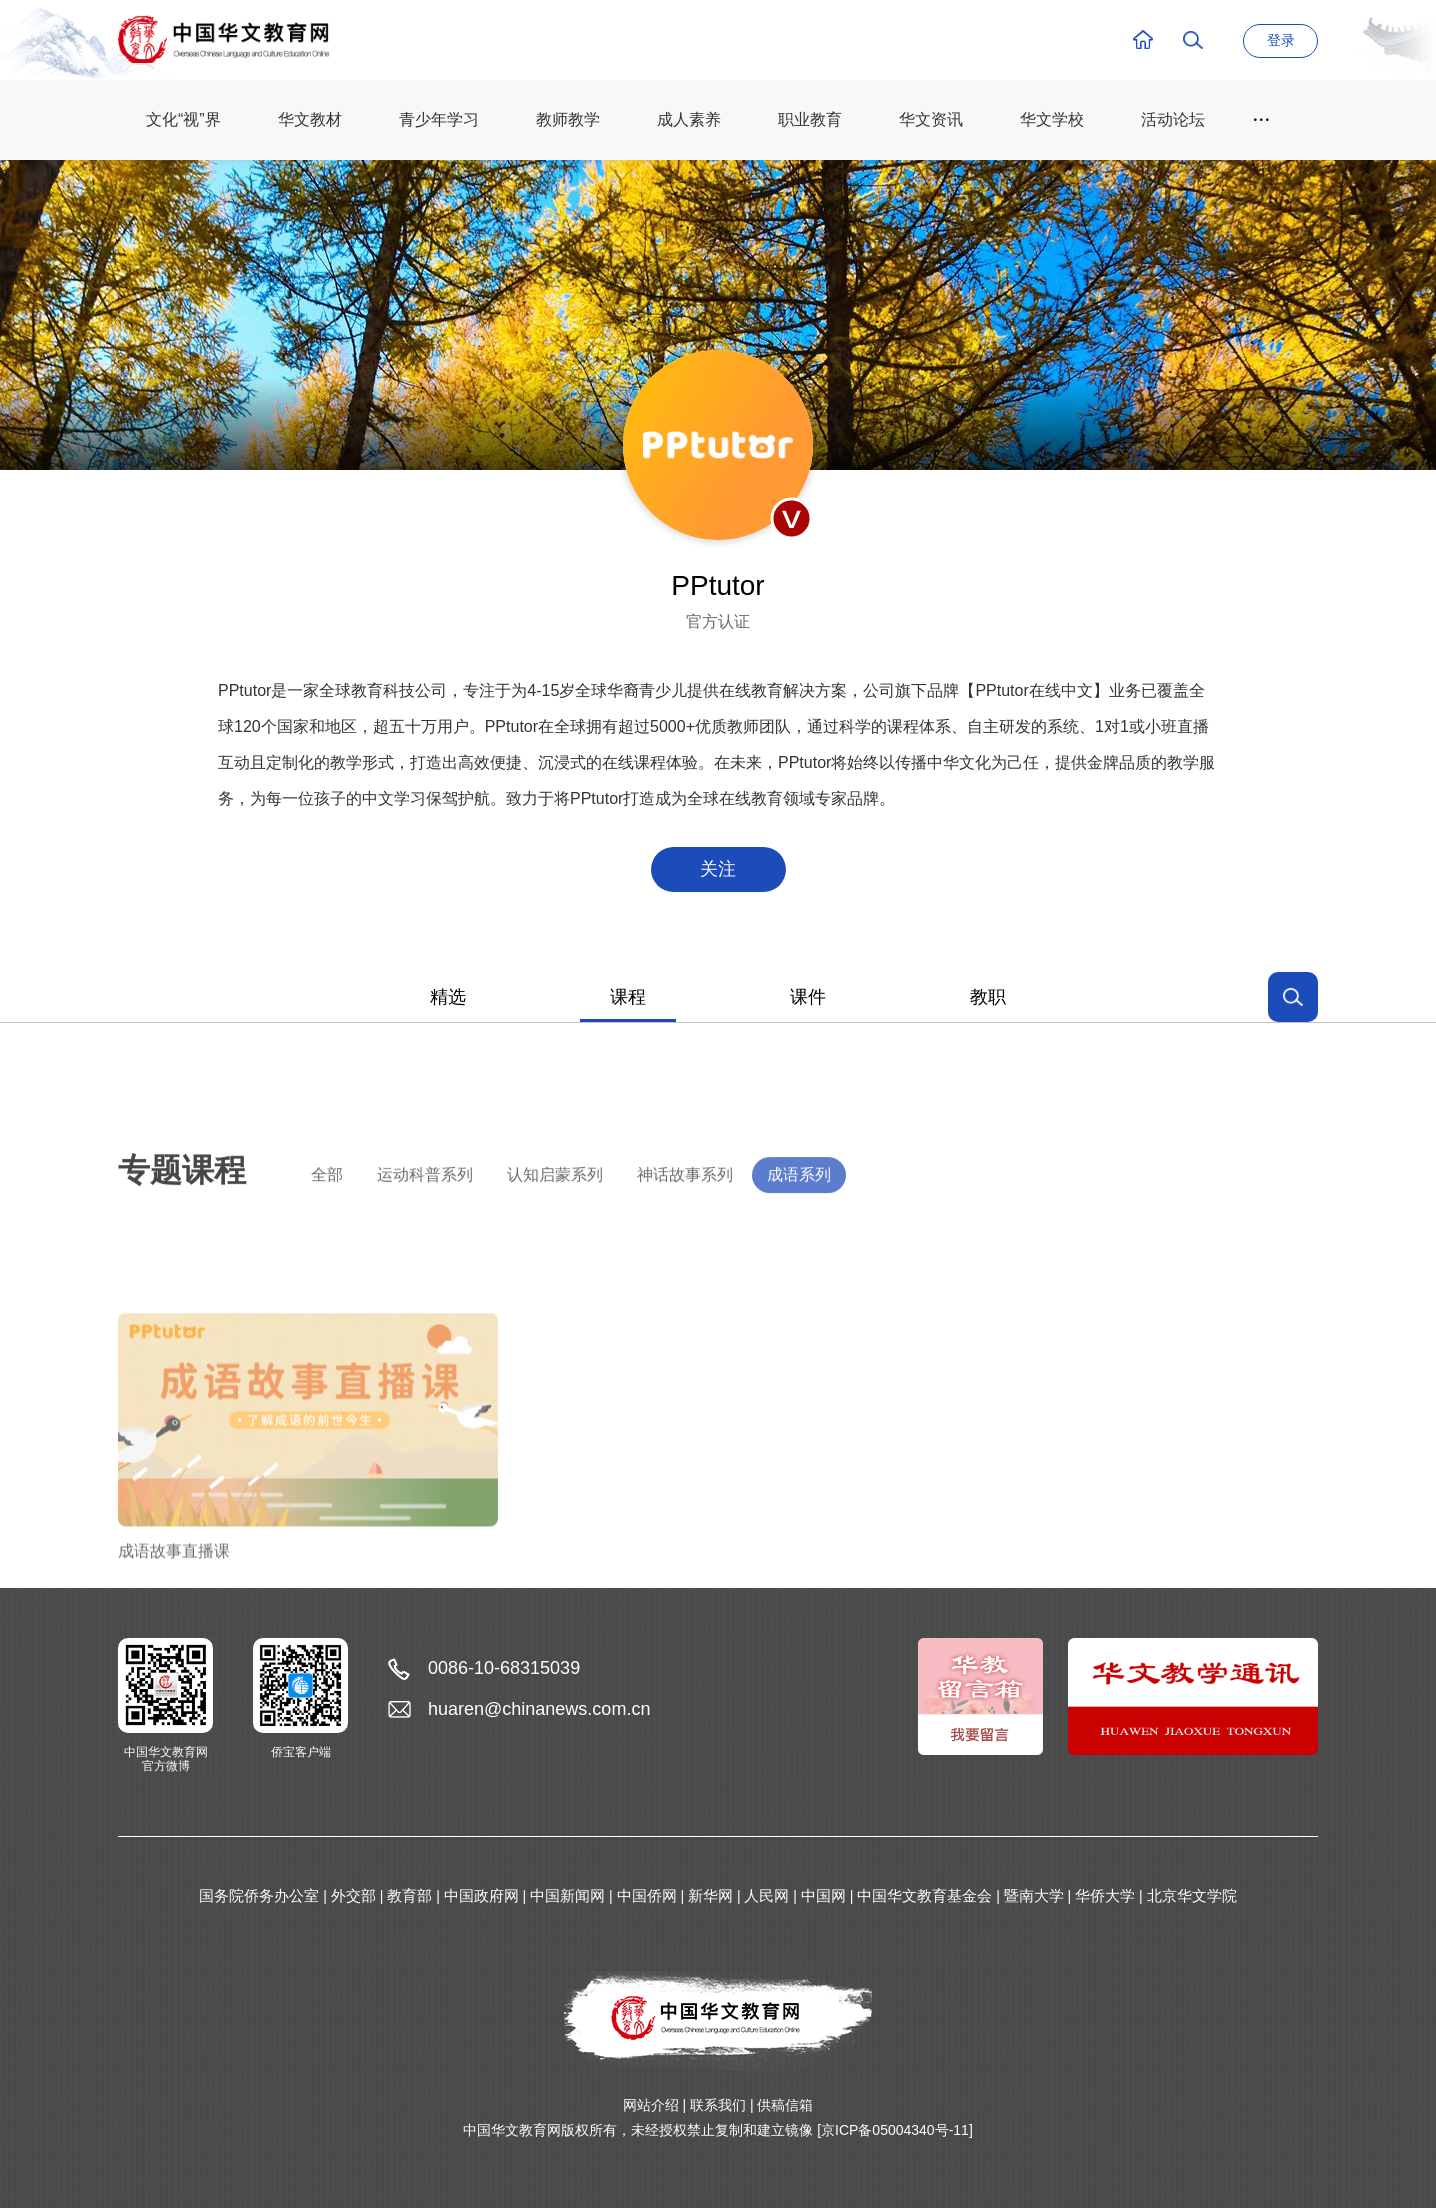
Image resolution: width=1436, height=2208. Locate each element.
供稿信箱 (785, 2105)
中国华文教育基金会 (924, 1895)
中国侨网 (647, 1895)
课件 (808, 997)
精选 (448, 997)
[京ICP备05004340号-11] (895, 2130)
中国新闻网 (567, 1895)
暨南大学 (1034, 1895)
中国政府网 (481, 1895)
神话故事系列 (685, 1202)
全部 (327, 1202)
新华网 (710, 1895)
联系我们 (718, 2105)
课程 (628, 997)
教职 (988, 997)
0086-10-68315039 (504, 1668)
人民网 (766, 1895)
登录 (1281, 40)
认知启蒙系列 (555, 1202)
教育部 (409, 1895)
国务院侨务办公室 (259, 1895)
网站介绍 (651, 2105)
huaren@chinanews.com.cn (539, 1709)
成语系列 (799, 1202)
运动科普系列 (425, 1202)
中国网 (823, 1895)
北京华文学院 (1192, 1895)
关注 (718, 869)
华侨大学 (1105, 1895)
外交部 (353, 1895)
